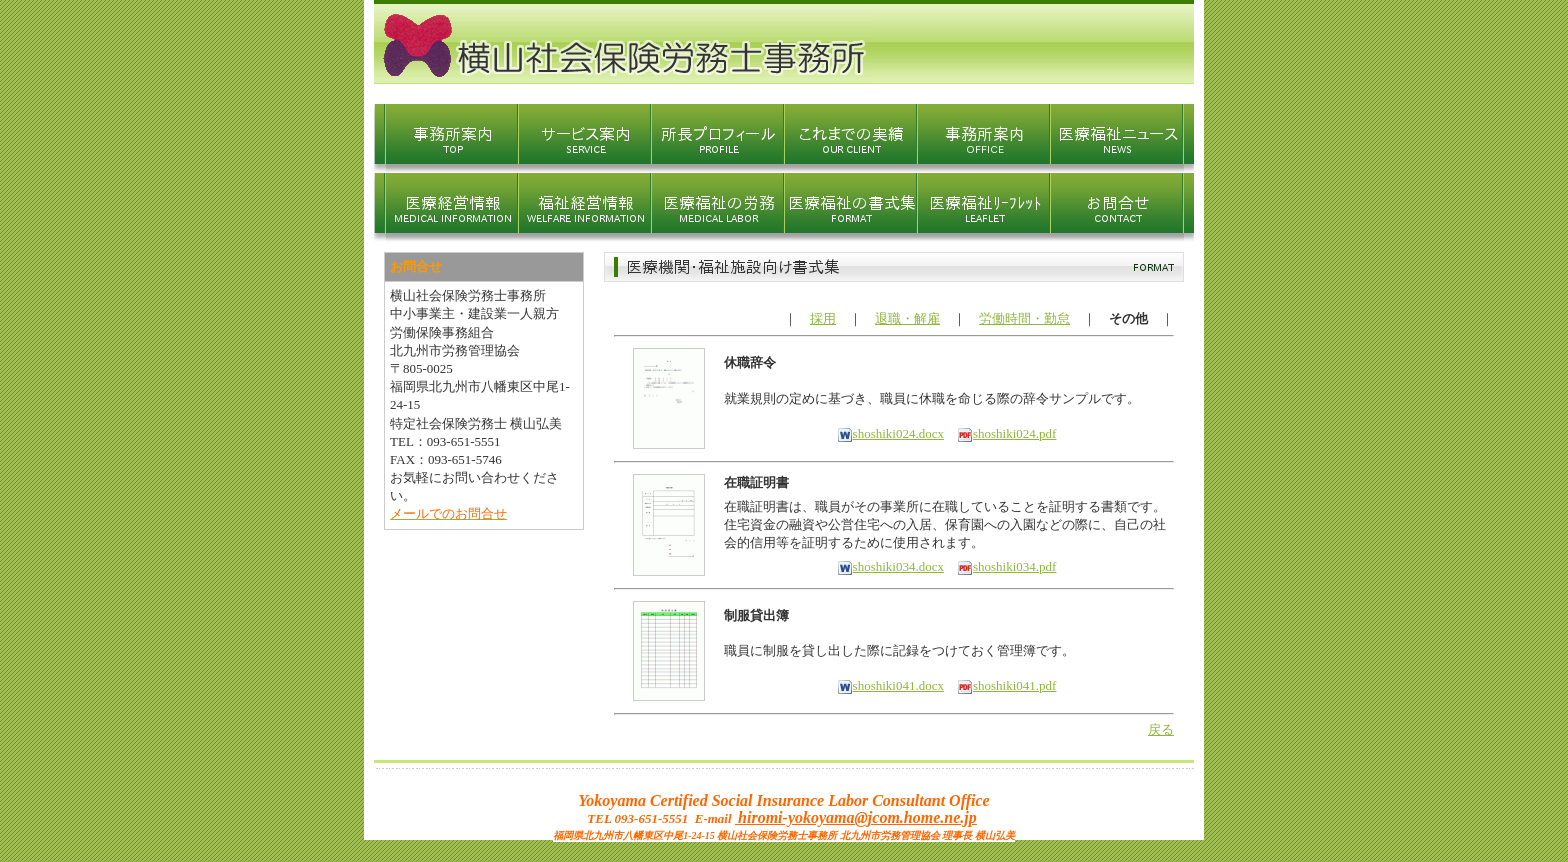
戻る (1161, 729)
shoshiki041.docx (890, 685)
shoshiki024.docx (890, 433)
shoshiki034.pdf (1006, 566)
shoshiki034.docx (890, 566)
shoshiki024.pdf (1006, 433)
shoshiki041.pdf (1006, 685)
